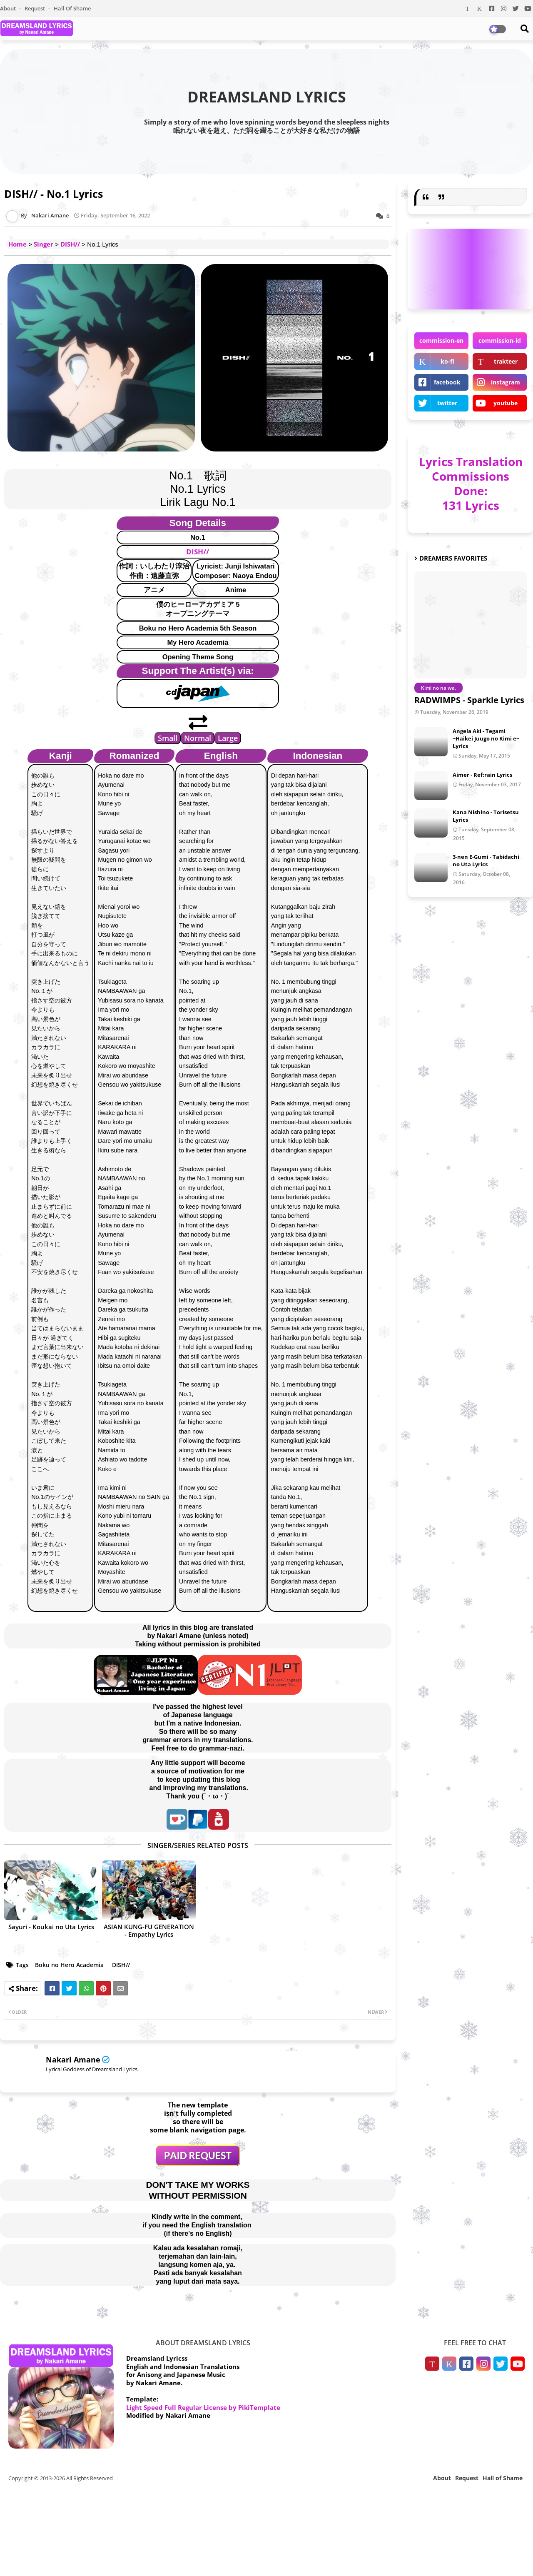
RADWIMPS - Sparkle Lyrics (469, 700)
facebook (447, 382)
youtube (505, 403)
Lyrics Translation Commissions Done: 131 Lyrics (471, 483)
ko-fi (447, 361)
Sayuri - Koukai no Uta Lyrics (51, 1926)
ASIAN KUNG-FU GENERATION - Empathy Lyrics (149, 1930)
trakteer (506, 361)
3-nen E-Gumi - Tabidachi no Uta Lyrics (486, 860)
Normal (197, 738)
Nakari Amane (73, 2060)
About (8, 8)
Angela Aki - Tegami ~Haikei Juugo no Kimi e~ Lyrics (486, 738)
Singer (43, 244)
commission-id (499, 340)
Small (167, 738)
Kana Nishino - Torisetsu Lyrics (486, 815)
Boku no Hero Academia (69, 1965)
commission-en (441, 340)
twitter (447, 403)
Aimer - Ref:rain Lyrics (482, 774)
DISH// (70, 244)
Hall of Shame (72, 8)
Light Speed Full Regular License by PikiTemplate (203, 2407)
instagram (505, 382)
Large (228, 738)
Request (35, 8)
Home (17, 244)
